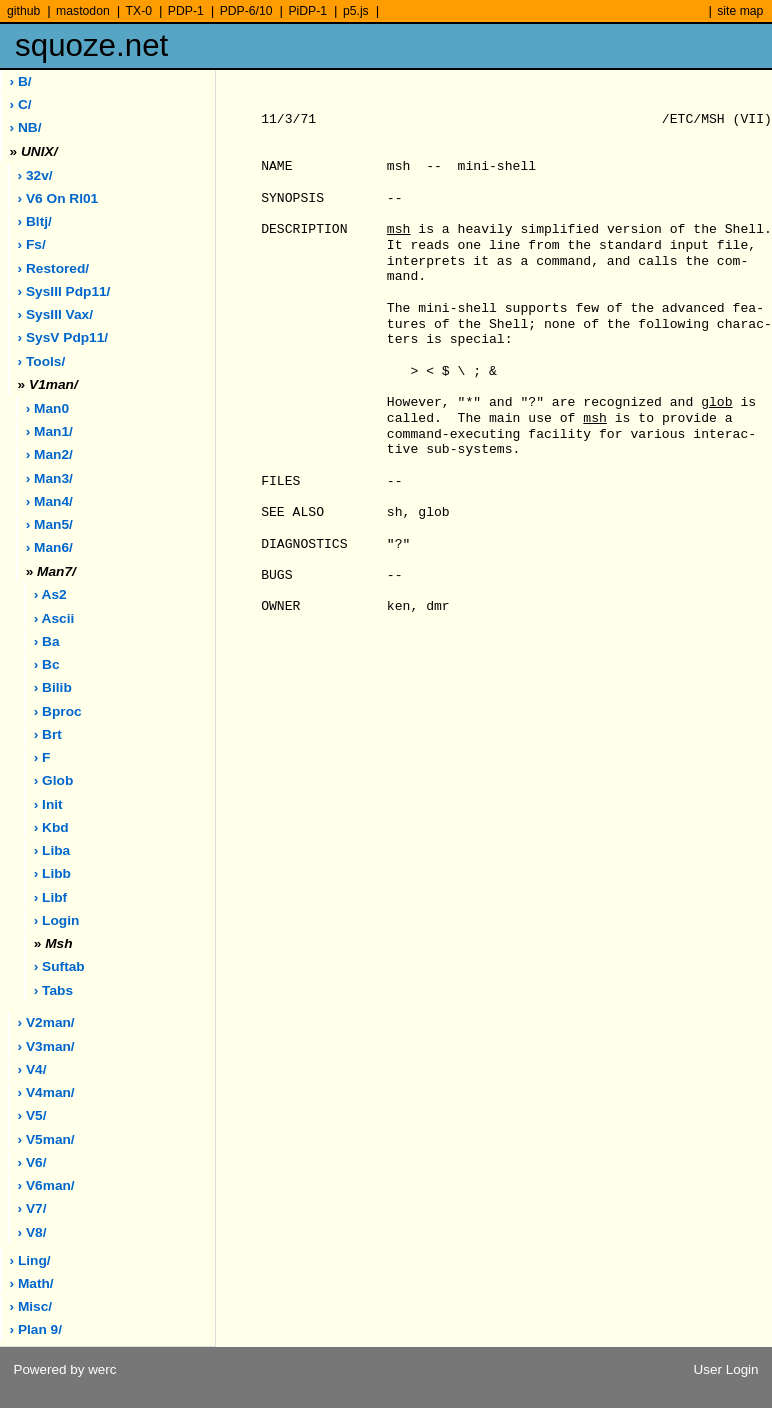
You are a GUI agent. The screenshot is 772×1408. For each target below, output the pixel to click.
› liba (52, 850)
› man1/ (49, 431)
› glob (54, 780)
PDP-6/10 (246, 11)
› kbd (51, 827)
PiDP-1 (307, 11)
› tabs (53, 990)
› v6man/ (46, 1185)
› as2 (50, 594)
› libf (50, 897)
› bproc (58, 711)
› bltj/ (35, 221)
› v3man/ (46, 1046)
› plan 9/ (36, 1329)
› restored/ (54, 268)
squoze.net (91, 45)
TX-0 (139, 11)
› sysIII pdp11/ (64, 291)
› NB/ (26, 127)
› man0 (47, 408)
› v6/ (32, 1162)
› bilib (53, 687)
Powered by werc (64, 1369)
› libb (52, 873)
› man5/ (49, 524)
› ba (47, 641)
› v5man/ (46, 1139)
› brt (48, 734)
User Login (726, 1369)
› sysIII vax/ (55, 314)
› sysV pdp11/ (63, 337)
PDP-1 (186, 11)
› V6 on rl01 (58, 198)
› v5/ (32, 1115)
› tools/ (42, 361)
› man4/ (49, 501)
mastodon (83, 11)
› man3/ (49, 478)
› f (42, 757)
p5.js (356, 11)
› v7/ (32, 1208)
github (23, 11)
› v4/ (32, 1069)
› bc (47, 664)
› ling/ (30, 1260)
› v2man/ (46, 1022)
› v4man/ (46, 1092)
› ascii (54, 618)
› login (57, 920)
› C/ (21, 104)
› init (48, 804)
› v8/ (32, 1232)
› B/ (21, 81)
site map (740, 11)
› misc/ (31, 1306)
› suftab (59, 966)
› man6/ (49, 547)
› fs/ (32, 244)
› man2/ (49, 454)
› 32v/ (35, 175)
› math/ (32, 1283)
